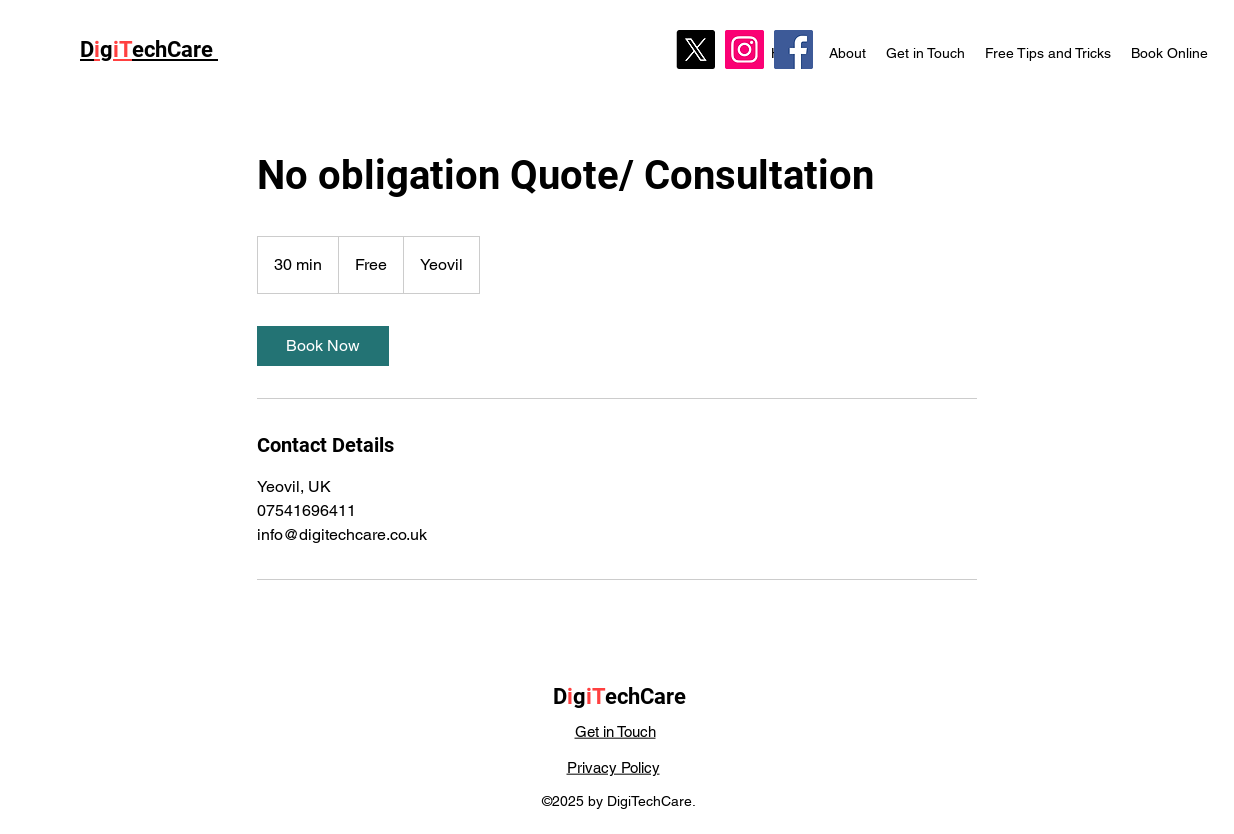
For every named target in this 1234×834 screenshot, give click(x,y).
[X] (695, 49)
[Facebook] (793, 49)
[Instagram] (744, 49)
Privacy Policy (613, 767)
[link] (323, 346)
